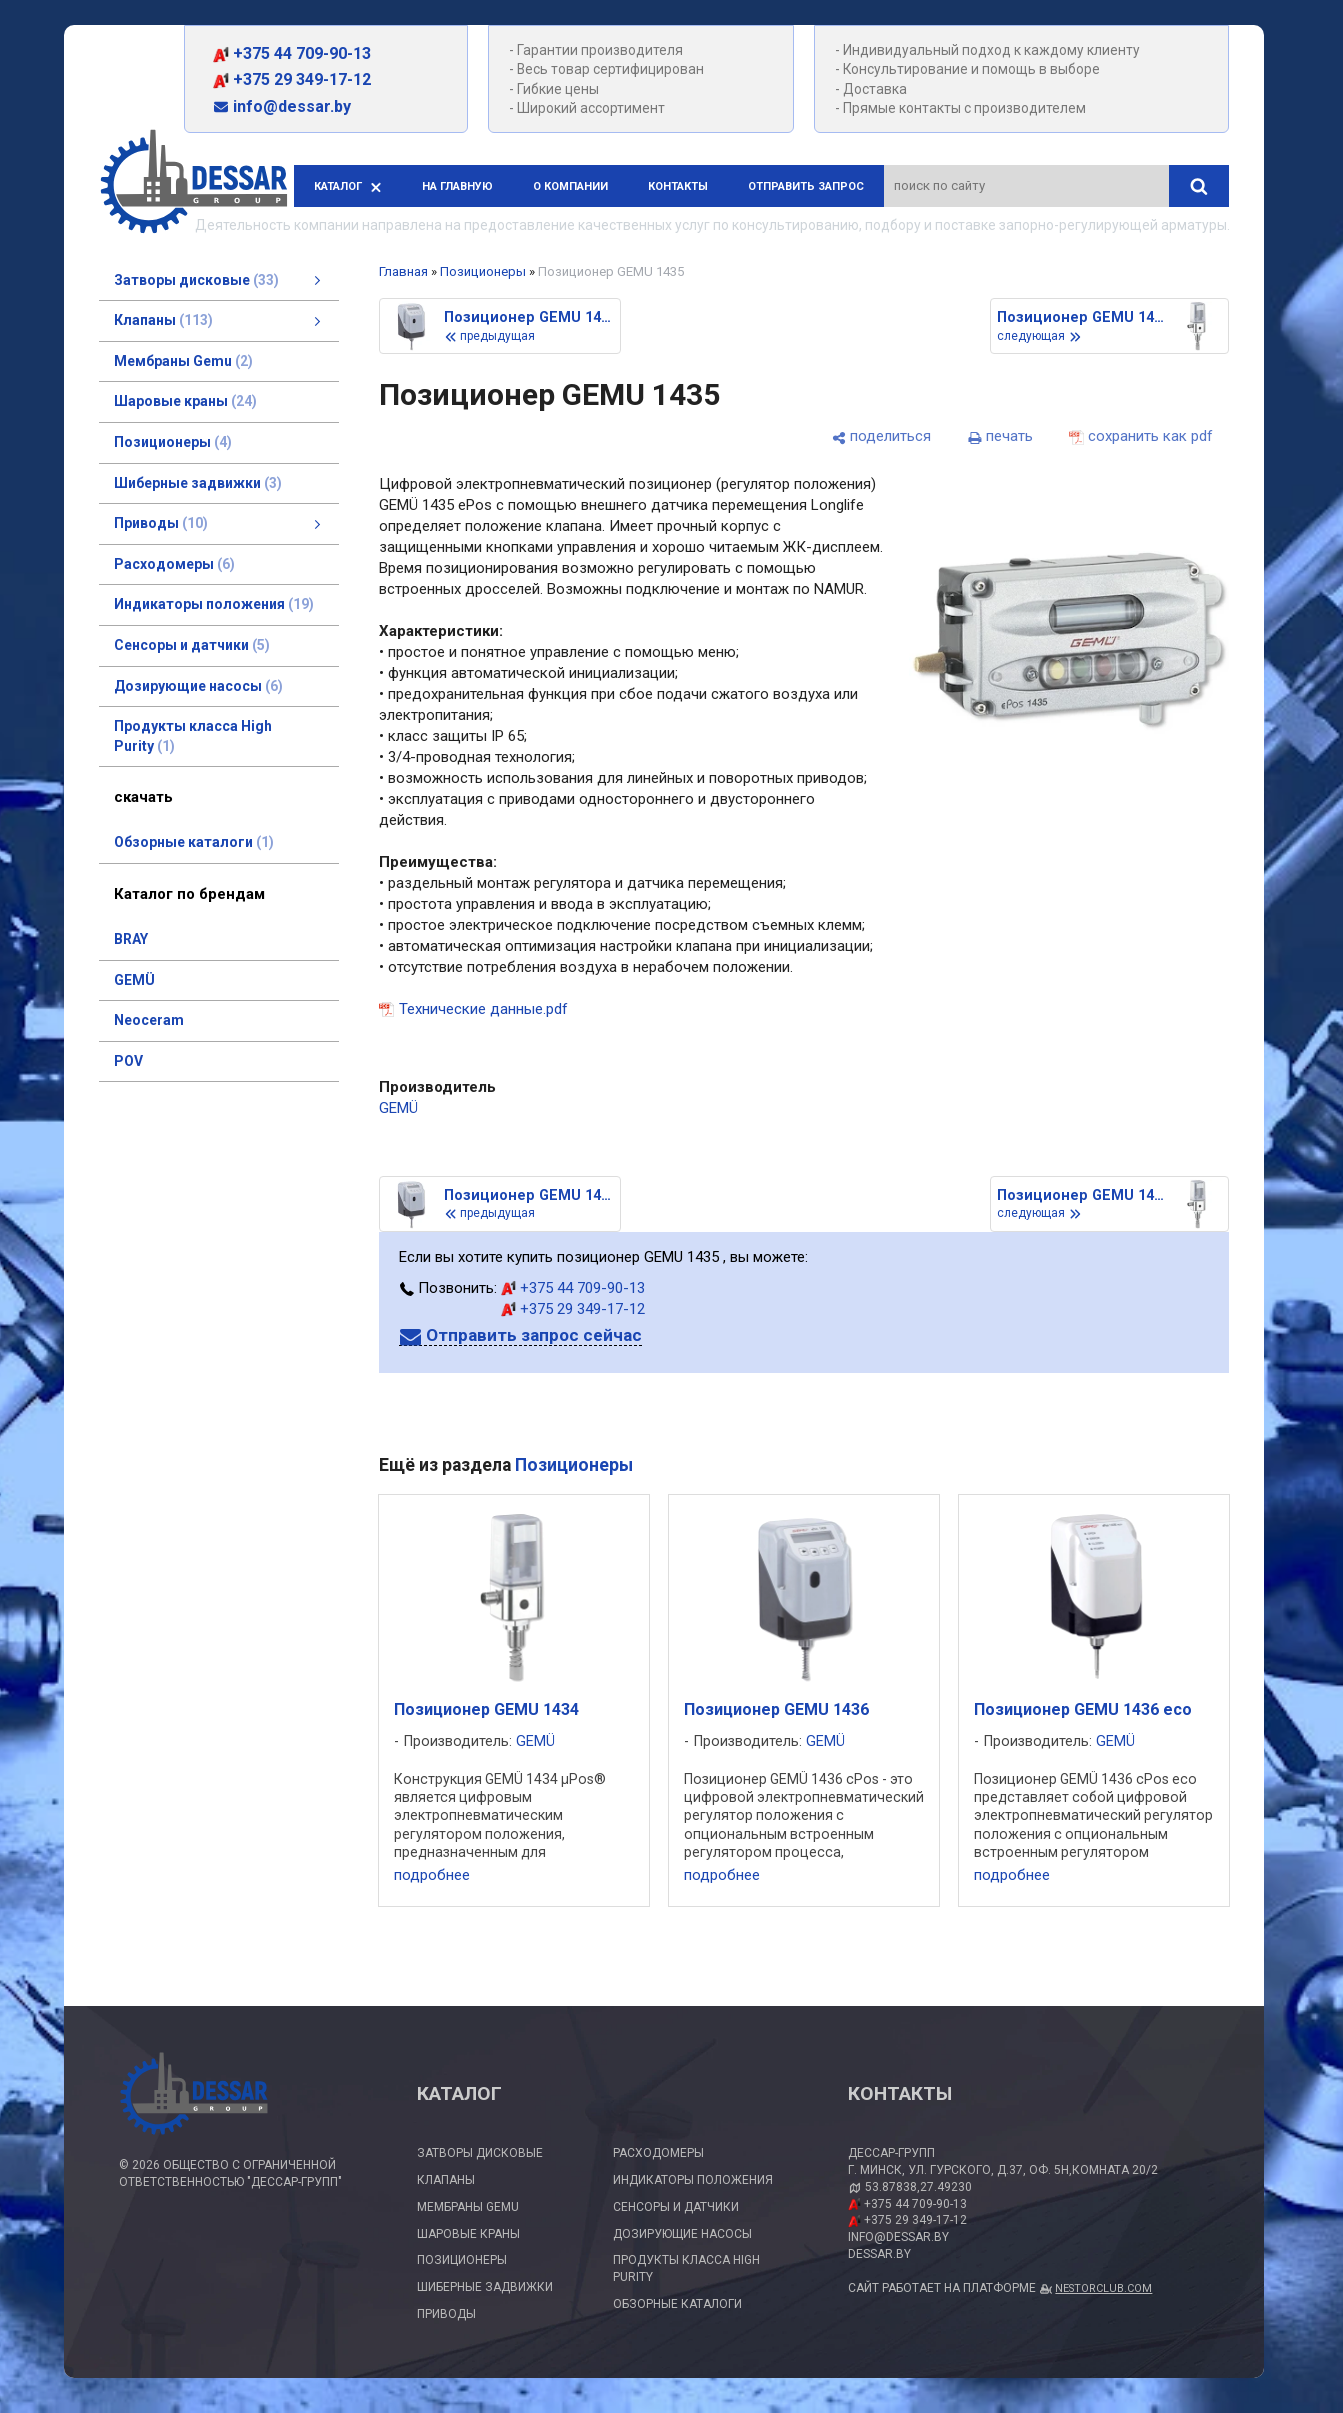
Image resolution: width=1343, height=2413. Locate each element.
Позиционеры (483, 271)
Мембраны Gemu (468, 2207)
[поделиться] (881, 436)
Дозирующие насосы (682, 2234)
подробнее (432, 1875)
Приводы (446, 2314)
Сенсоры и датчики (676, 2207)
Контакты (678, 186)
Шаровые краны (468, 2234)
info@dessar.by (282, 106)
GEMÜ (134, 980)
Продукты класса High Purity (686, 2268)
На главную (457, 186)
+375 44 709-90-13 (292, 53)
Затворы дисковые (480, 2153)
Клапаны (446, 2180)
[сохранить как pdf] (1141, 436)
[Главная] (194, 184)
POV (128, 1061)
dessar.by (879, 2254)
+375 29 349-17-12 (292, 79)
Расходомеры (658, 2153)
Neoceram (149, 1020)
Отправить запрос (806, 186)
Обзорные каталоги (677, 2304)
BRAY (131, 939)
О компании (570, 186)
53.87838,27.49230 (918, 2187)
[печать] (1000, 436)
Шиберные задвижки (485, 2287)
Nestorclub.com (1103, 2288)
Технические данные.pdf (483, 1009)
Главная (403, 271)
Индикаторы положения (693, 2180)
